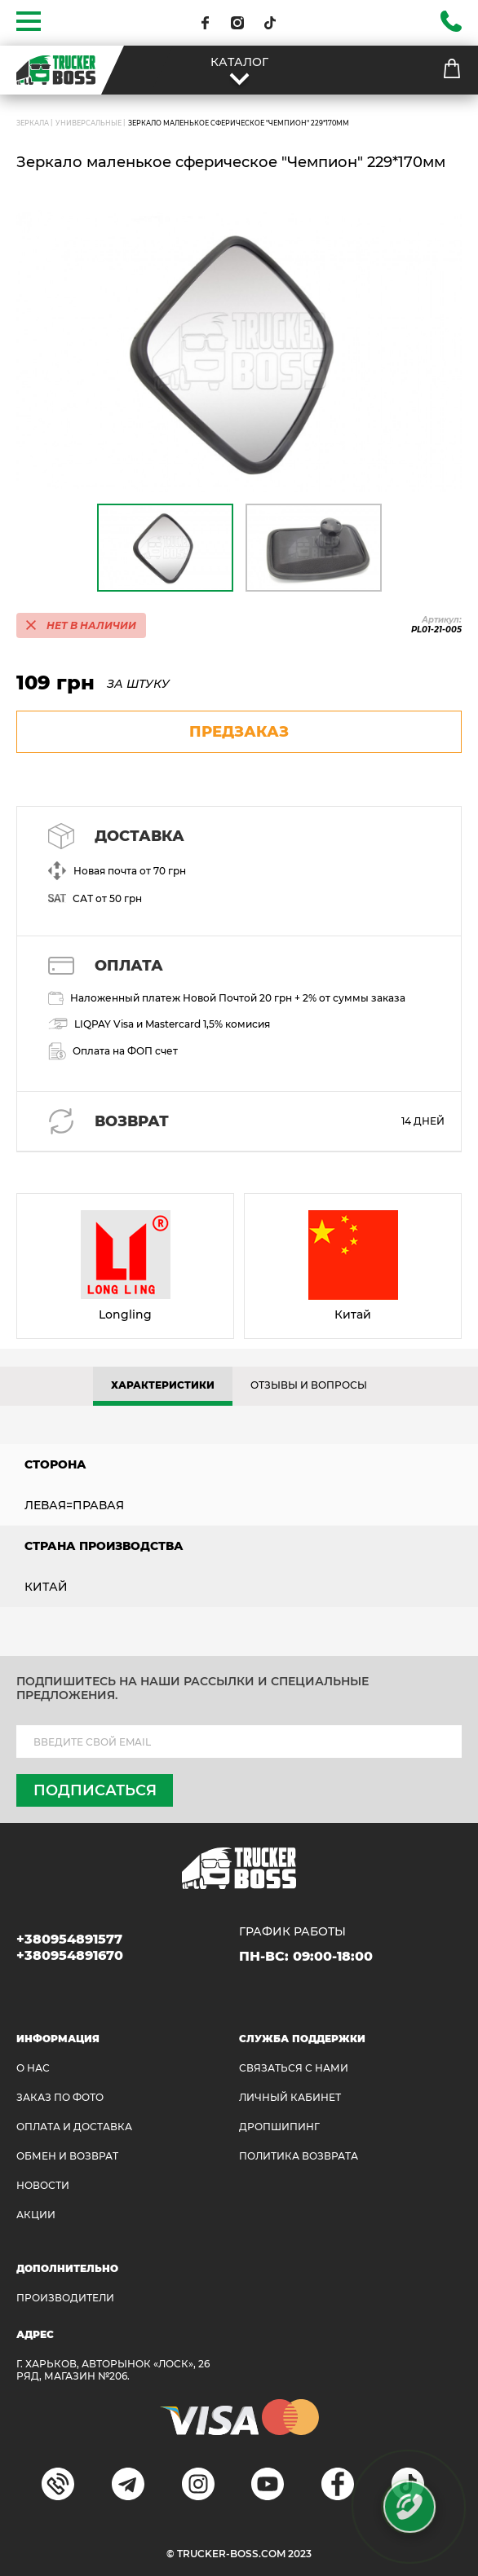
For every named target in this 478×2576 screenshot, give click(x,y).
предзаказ (239, 732)
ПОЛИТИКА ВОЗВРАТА (298, 2156)
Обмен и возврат (67, 2156)
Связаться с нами (293, 2068)
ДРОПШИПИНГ (279, 2126)
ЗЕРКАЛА (32, 123)
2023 (300, 2553)
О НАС (33, 2068)
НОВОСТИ (42, 2185)
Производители (65, 2298)
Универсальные (88, 123)
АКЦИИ (35, 2214)
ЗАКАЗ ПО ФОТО (60, 2097)
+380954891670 (69, 1955)
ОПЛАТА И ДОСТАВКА (74, 2126)
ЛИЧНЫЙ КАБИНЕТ (290, 2097)
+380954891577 (69, 1939)
